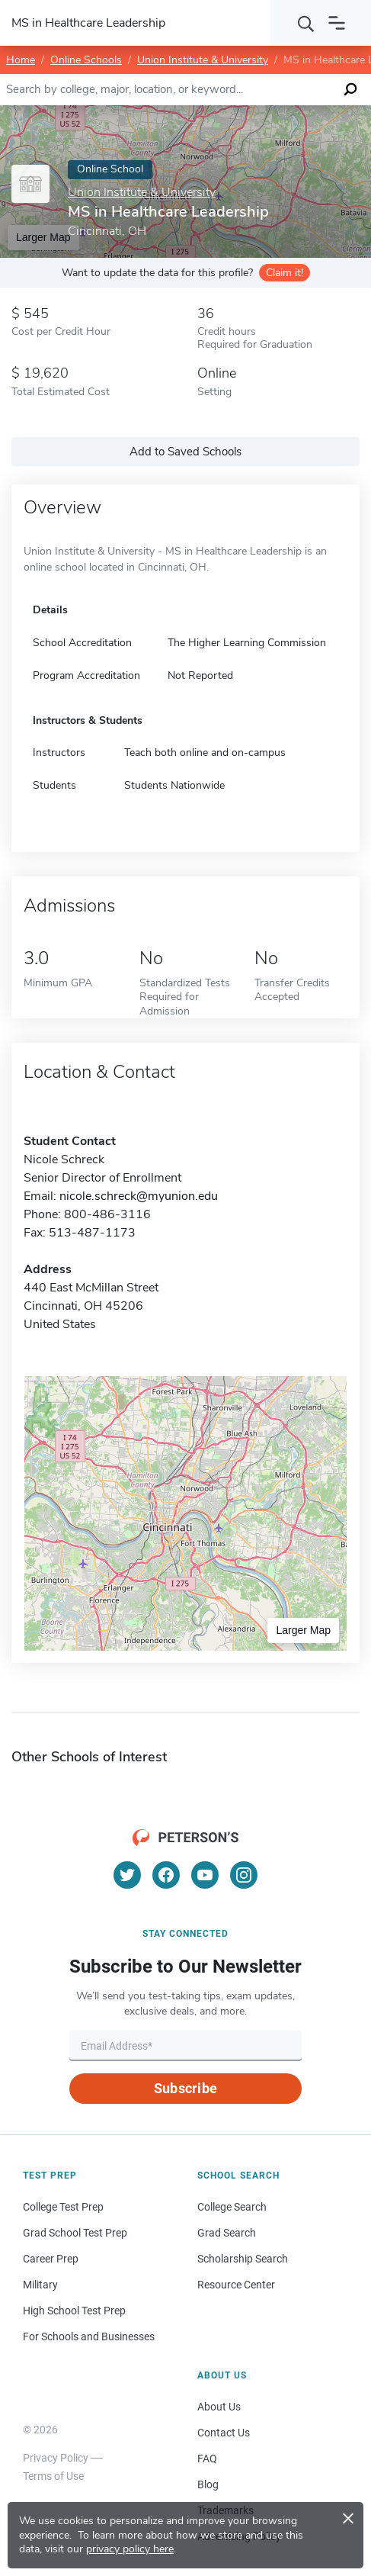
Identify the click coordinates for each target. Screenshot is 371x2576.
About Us (219, 2407)
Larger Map (303, 1630)
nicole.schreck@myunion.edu (138, 1196)
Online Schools (86, 60)
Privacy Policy (55, 2458)
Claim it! (284, 272)
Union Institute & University (202, 60)
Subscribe (185, 2088)
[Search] (306, 23)
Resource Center (236, 2285)
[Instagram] (243, 1875)
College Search (232, 2207)
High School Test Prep (74, 2310)
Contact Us (223, 2432)
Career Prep (50, 2259)
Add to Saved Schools (185, 451)
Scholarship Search (242, 2259)
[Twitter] (127, 1875)
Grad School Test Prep (75, 2233)
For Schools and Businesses (89, 2336)
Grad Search (226, 2233)
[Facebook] (166, 1875)
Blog (208, 2484)
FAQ (207, 2458)
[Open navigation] (336, 23)
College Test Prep (63, 2207)
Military (40, 2285)
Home (20, 60)
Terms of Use (53, 2476)
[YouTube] (205, 1875)
